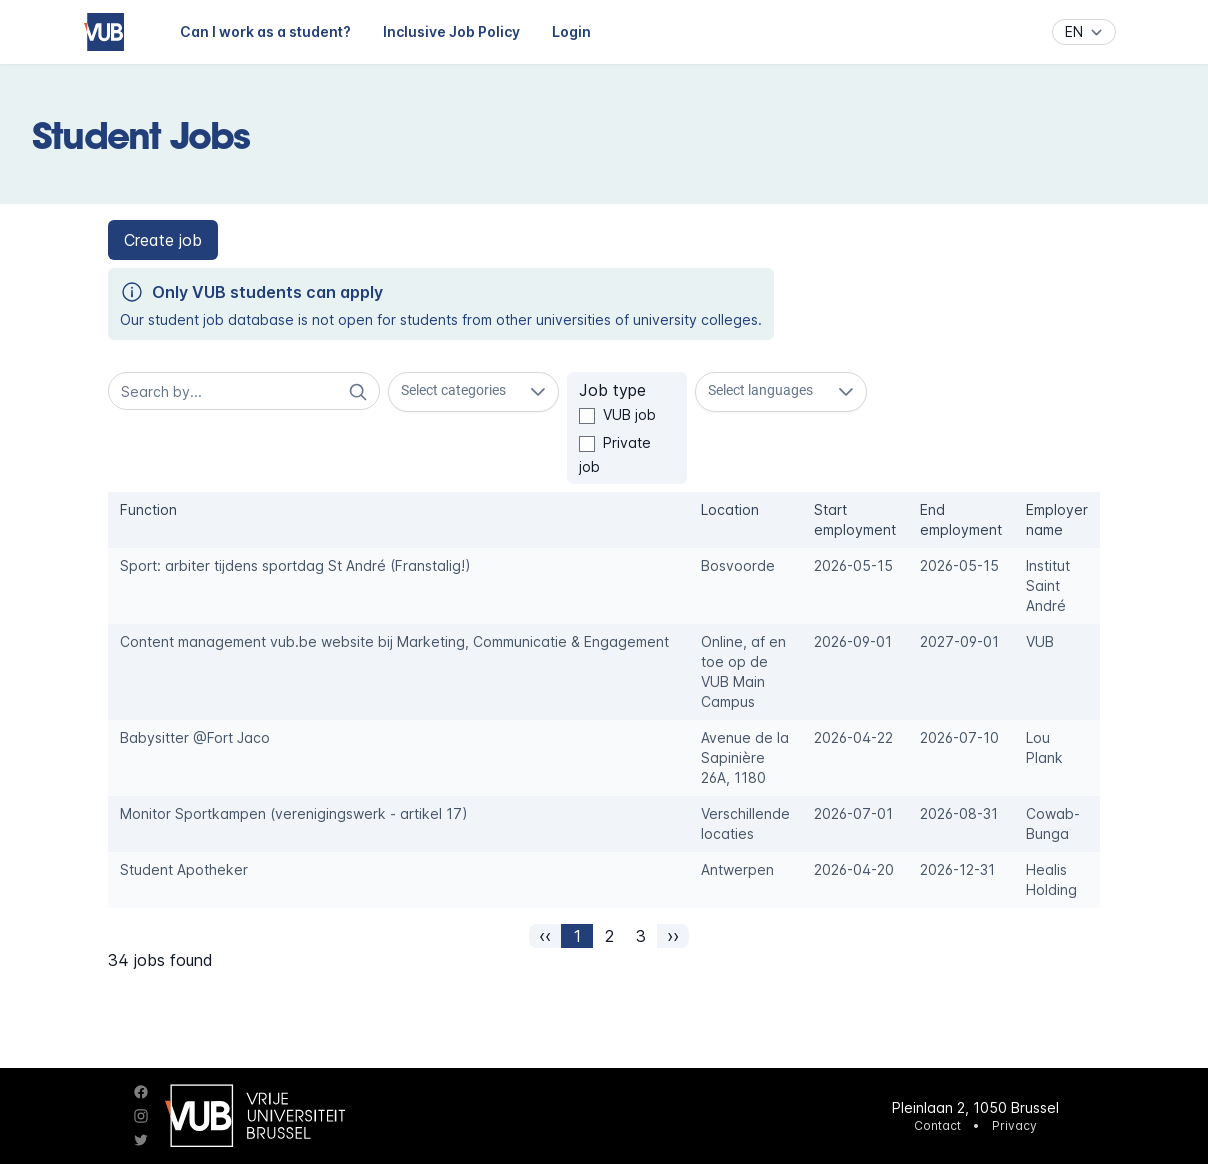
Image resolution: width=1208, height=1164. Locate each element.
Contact (937, 1125)
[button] (163, 240)
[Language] (1084, 32)
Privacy (1014, 1125)
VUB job (629, 414)
